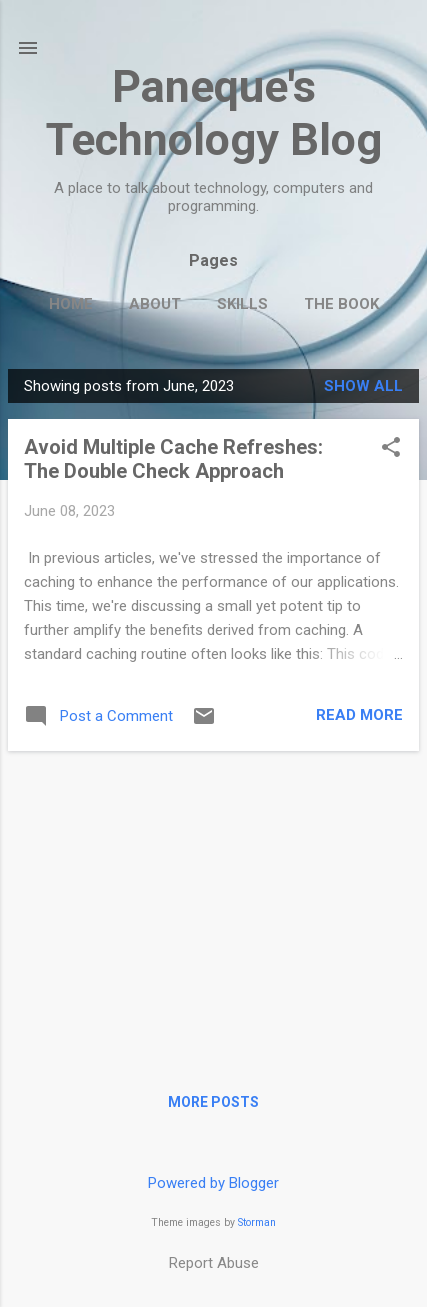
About (155, 304)
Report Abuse (214, 1263)
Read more (359, 715)
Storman (257, 1222)
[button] (391, 449)
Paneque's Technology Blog (214, 113)
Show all (363, 386)
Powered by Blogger (213, 1183)
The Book (341, 304)
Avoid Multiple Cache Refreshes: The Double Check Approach (173, 459)
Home (71, 304)
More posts (213, 1102)
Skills (242, 304)
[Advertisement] (213, 907)
